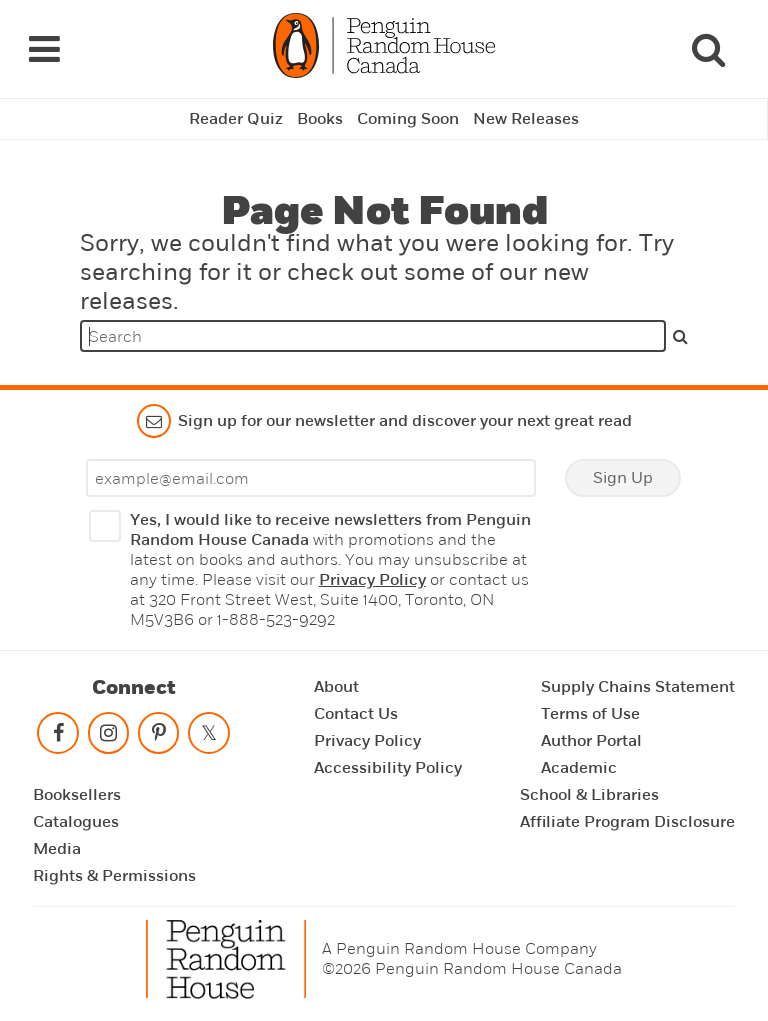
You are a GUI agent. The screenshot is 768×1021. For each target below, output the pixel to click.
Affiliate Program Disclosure (627, 822)
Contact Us (356, 714)
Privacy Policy (372, 580)
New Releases (526, 119)
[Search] (708, 49)
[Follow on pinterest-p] (159, 737)
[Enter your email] (311, 478)
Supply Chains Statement (638, 687)
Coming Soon (408, 119)
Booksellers (77, 795)
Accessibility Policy (388, 768)
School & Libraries (589, 795)
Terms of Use (590, 714)
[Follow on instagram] (108, 737)
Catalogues (76, 822)
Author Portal (591, 741)
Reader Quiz (236, 119)
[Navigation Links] (44, 49)
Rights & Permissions (114, 876)
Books (320, 119)
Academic (579, 768)
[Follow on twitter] (209, 737)
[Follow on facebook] (58, 737)
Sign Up (623, 478)
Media (57, 849)
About (336, 687)
